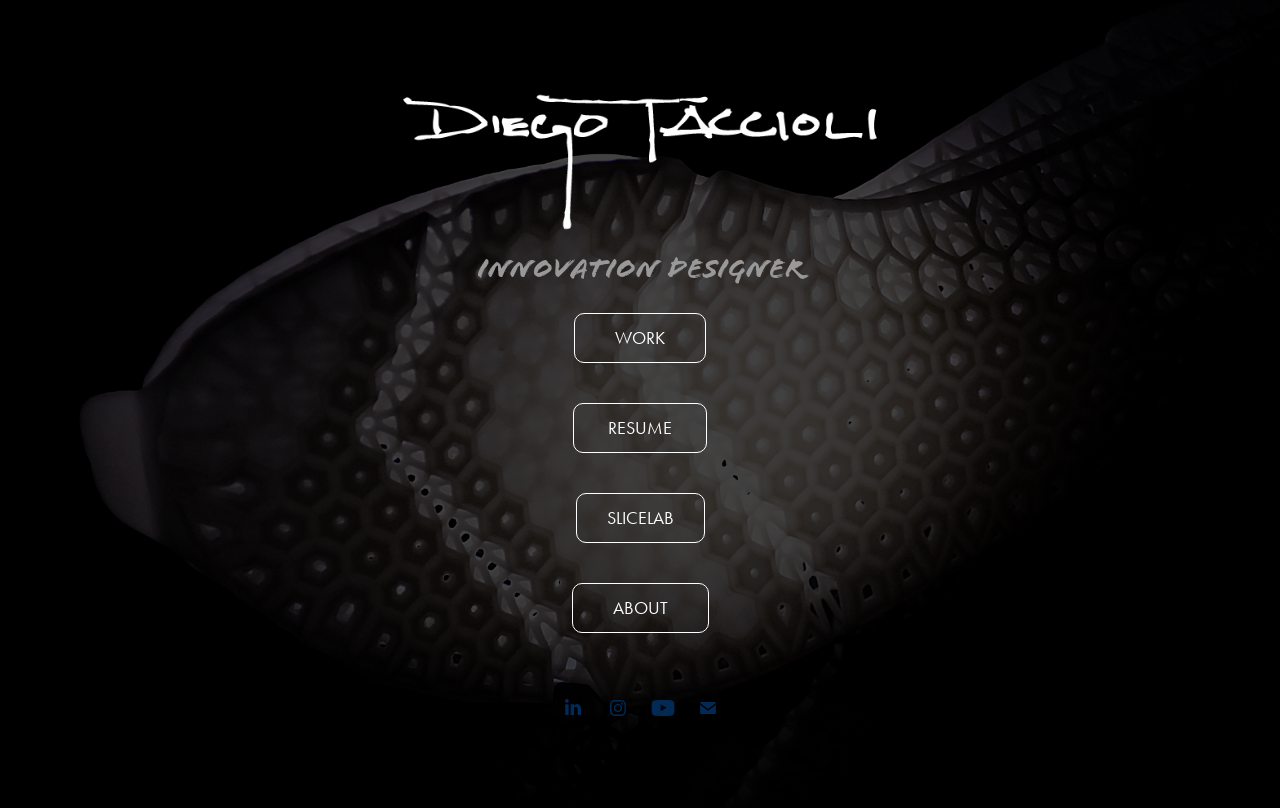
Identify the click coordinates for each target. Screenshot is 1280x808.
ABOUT (640, 608)
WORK (640, 338)
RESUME (640, 428)
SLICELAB (640, 518)
